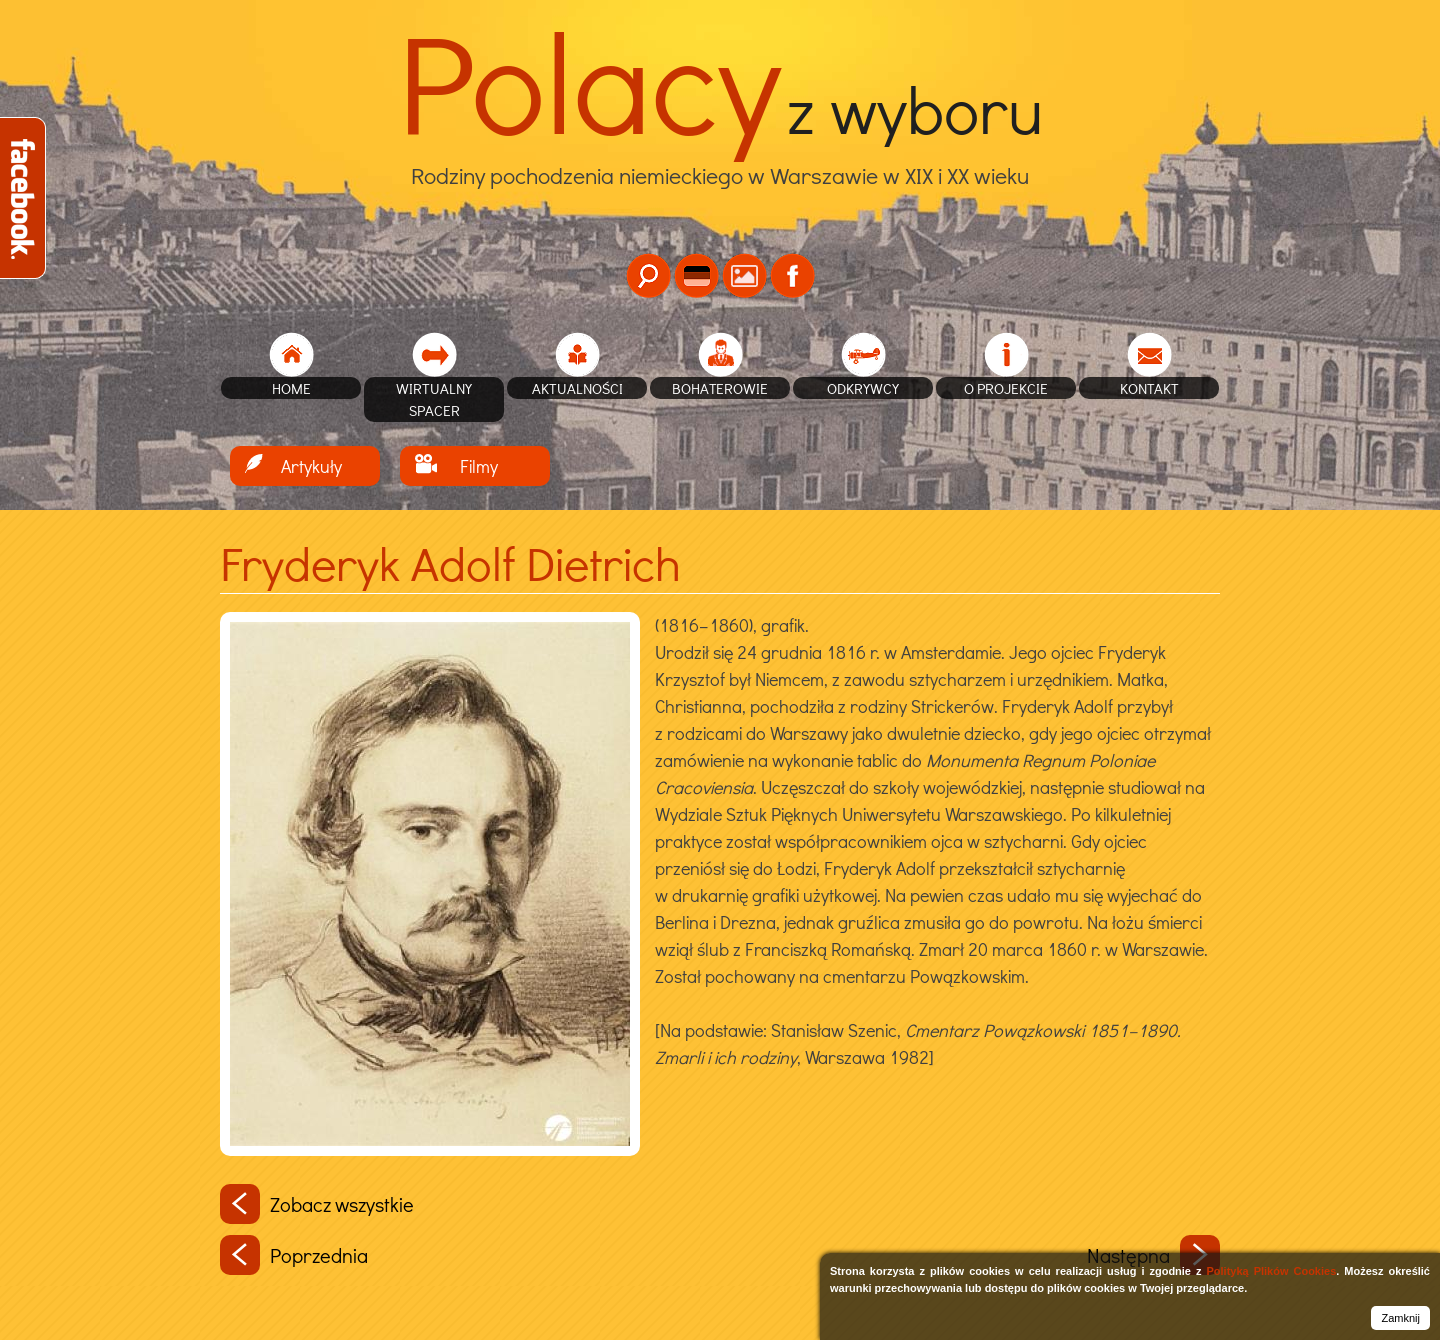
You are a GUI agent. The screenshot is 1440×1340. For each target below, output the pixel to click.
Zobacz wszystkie (317, 1204)
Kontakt (1149, 388)
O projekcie (1006, 388)
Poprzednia (294, 1255)
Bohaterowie (720, 388)
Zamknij (1400, 1318)
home (291, 388)
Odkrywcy (863, 388)
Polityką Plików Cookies (1271, 1271)
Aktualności (577, 388)
